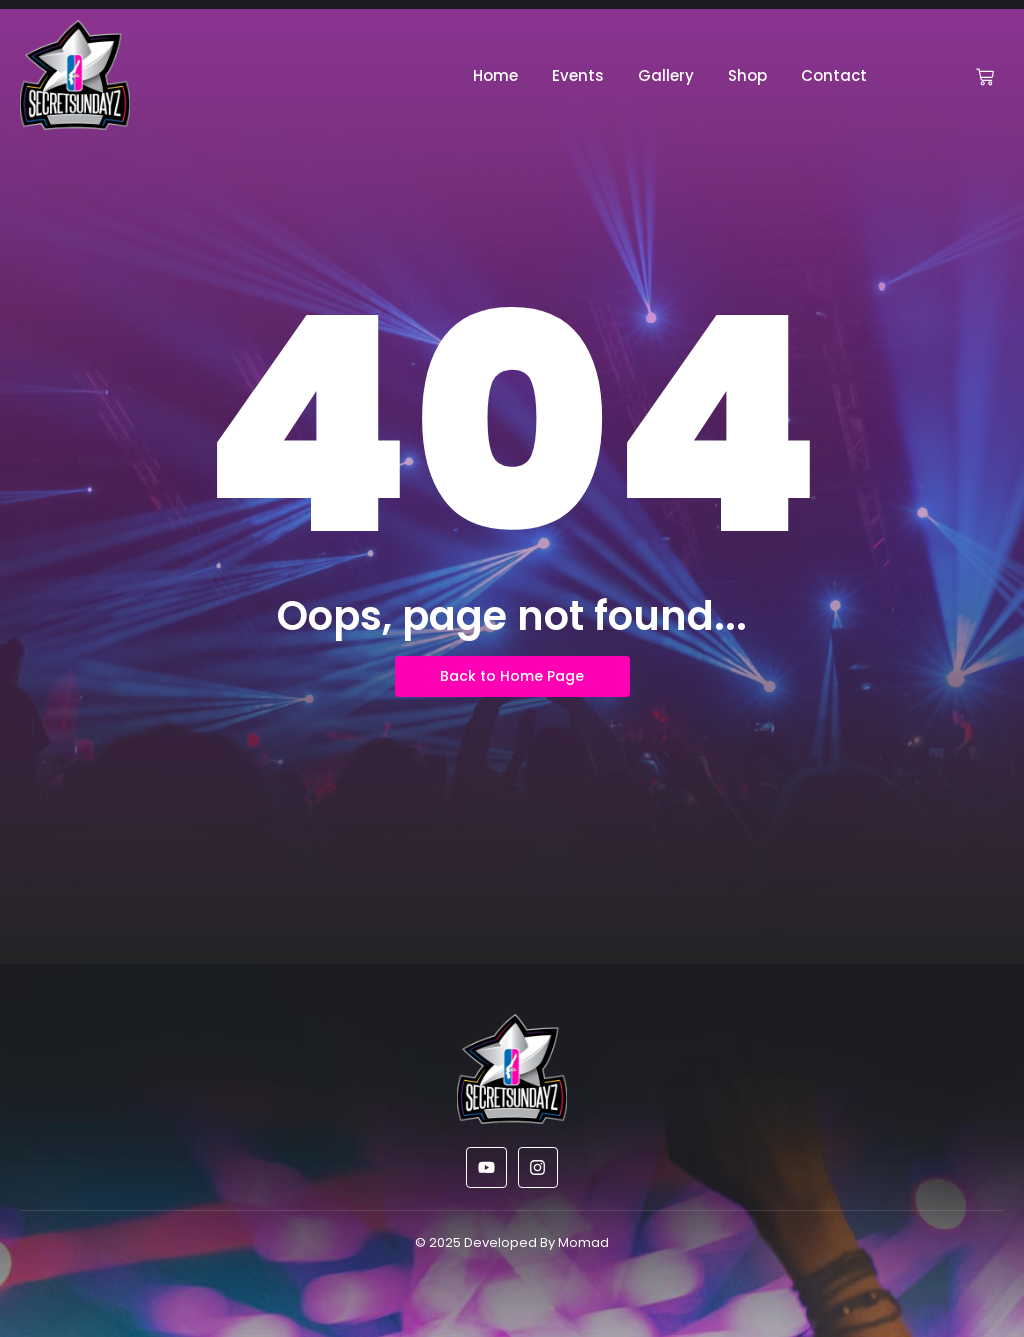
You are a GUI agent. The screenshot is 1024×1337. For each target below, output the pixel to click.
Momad (583, 1242)
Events (578, 75)
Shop (747, 75)
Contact (834, 75)
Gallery (666, 75)
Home (495, 75)
